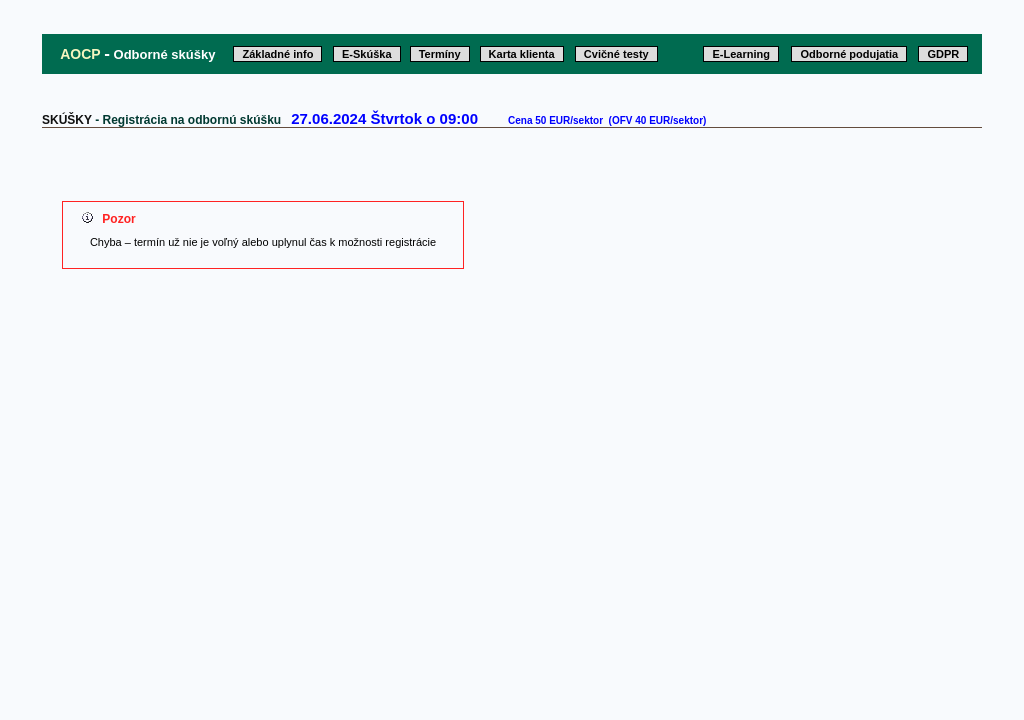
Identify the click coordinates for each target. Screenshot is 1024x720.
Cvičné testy (616, 54)
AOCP (80, 54)
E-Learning (740, 54)
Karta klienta (522, 54)
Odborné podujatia (849, 54)
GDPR (943, 54)
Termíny (440, 54)
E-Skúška (367, 54)
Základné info (277, 54)
